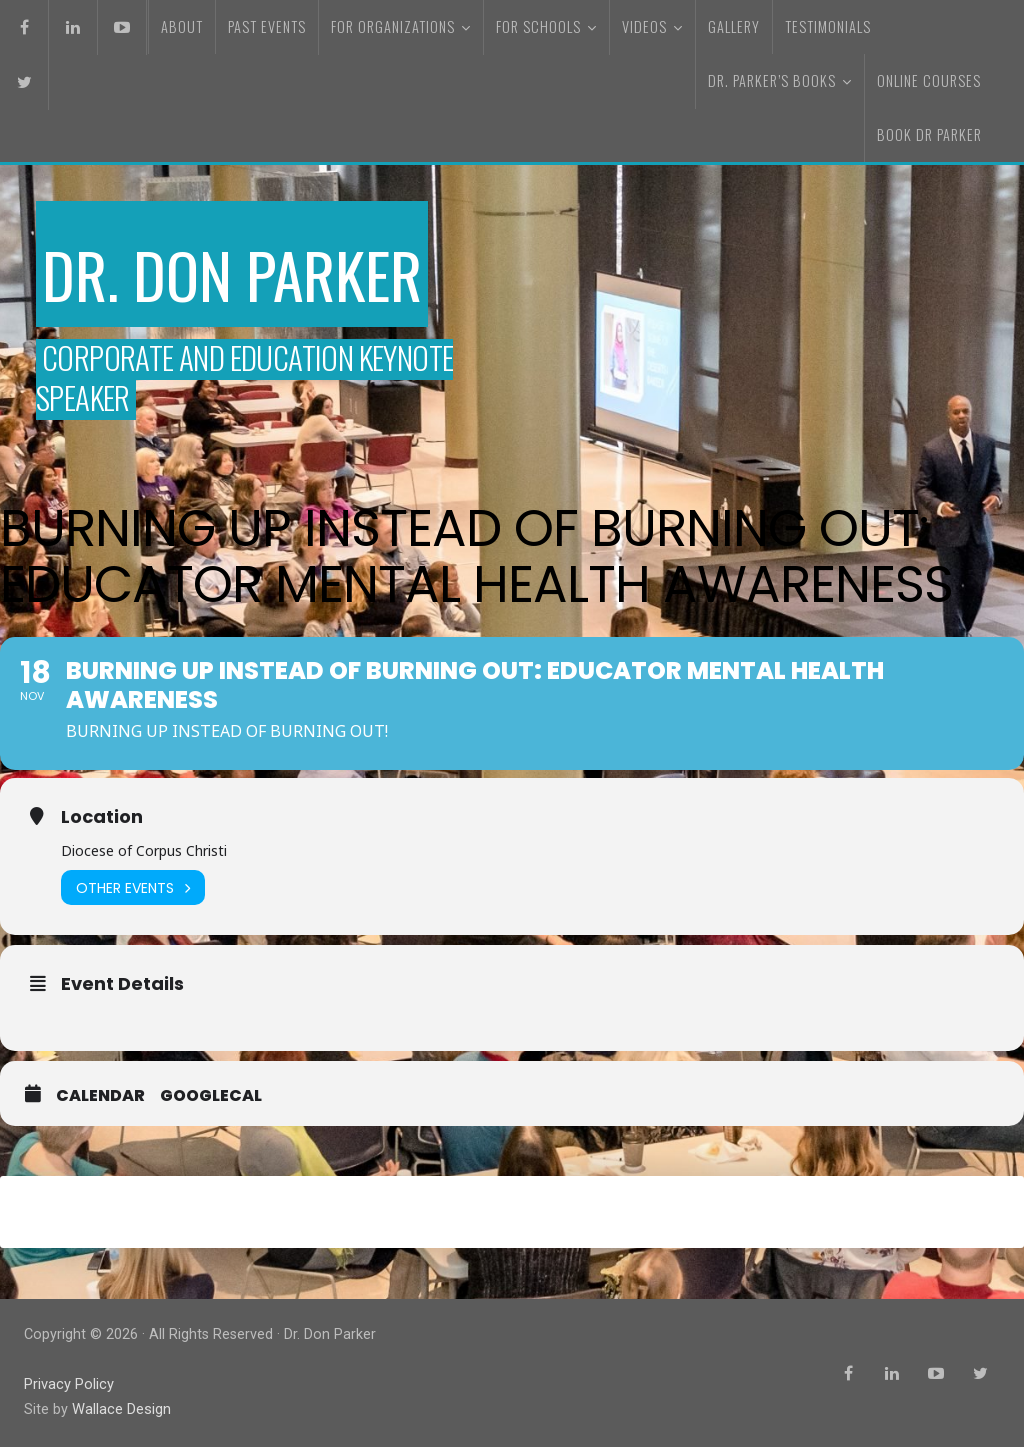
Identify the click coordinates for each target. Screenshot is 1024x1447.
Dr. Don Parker (241, 272)
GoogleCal (211, 1099)
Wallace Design (121, 1409)
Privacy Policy (69, 1385)
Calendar (100, 1099)
